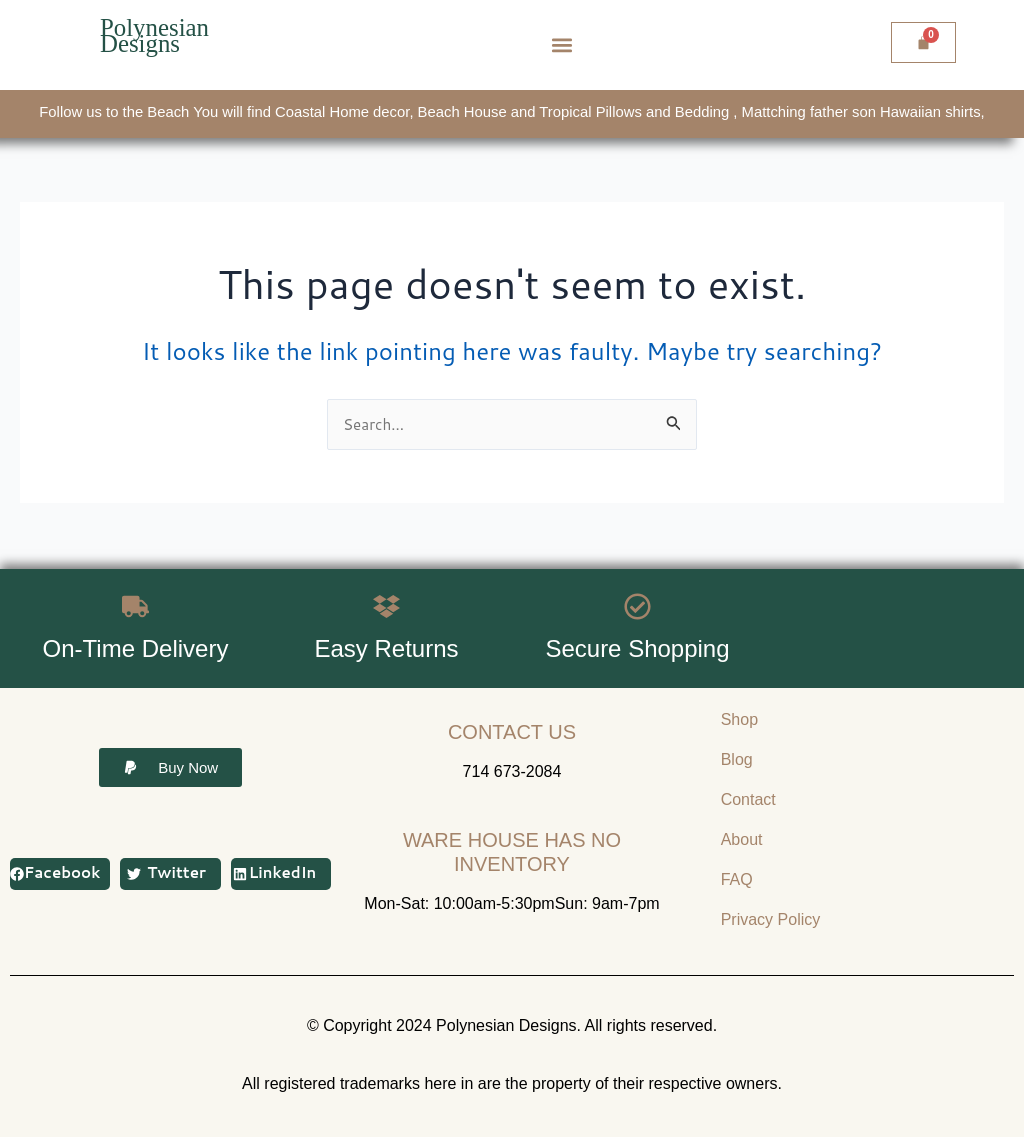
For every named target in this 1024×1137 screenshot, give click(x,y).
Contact (748, 799)
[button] (562, 45)
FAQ (737, 879)
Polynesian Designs (157, 35)
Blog (737, 759)
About (742, 839)
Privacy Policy (771, 919)
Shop (739, 719)
